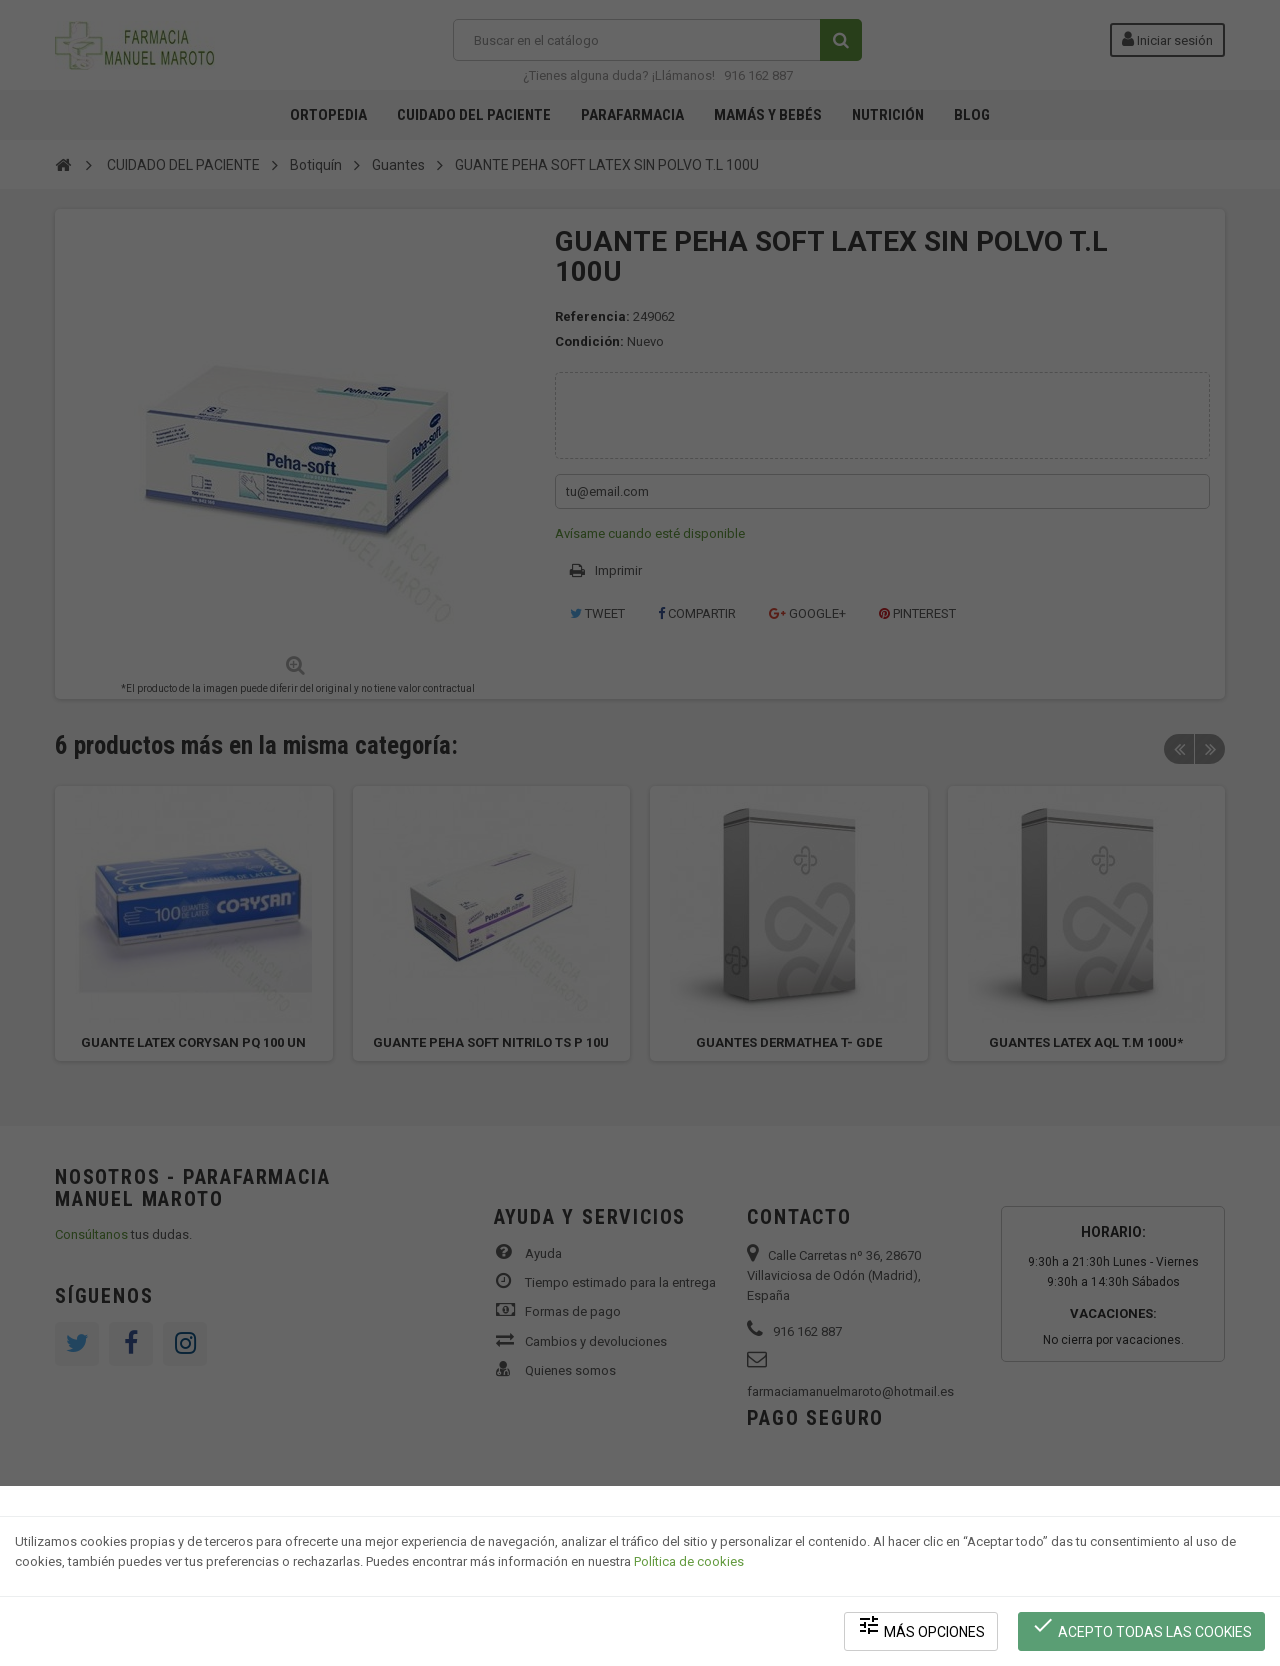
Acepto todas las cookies (1141, 1626)
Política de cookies (689, 1561)
